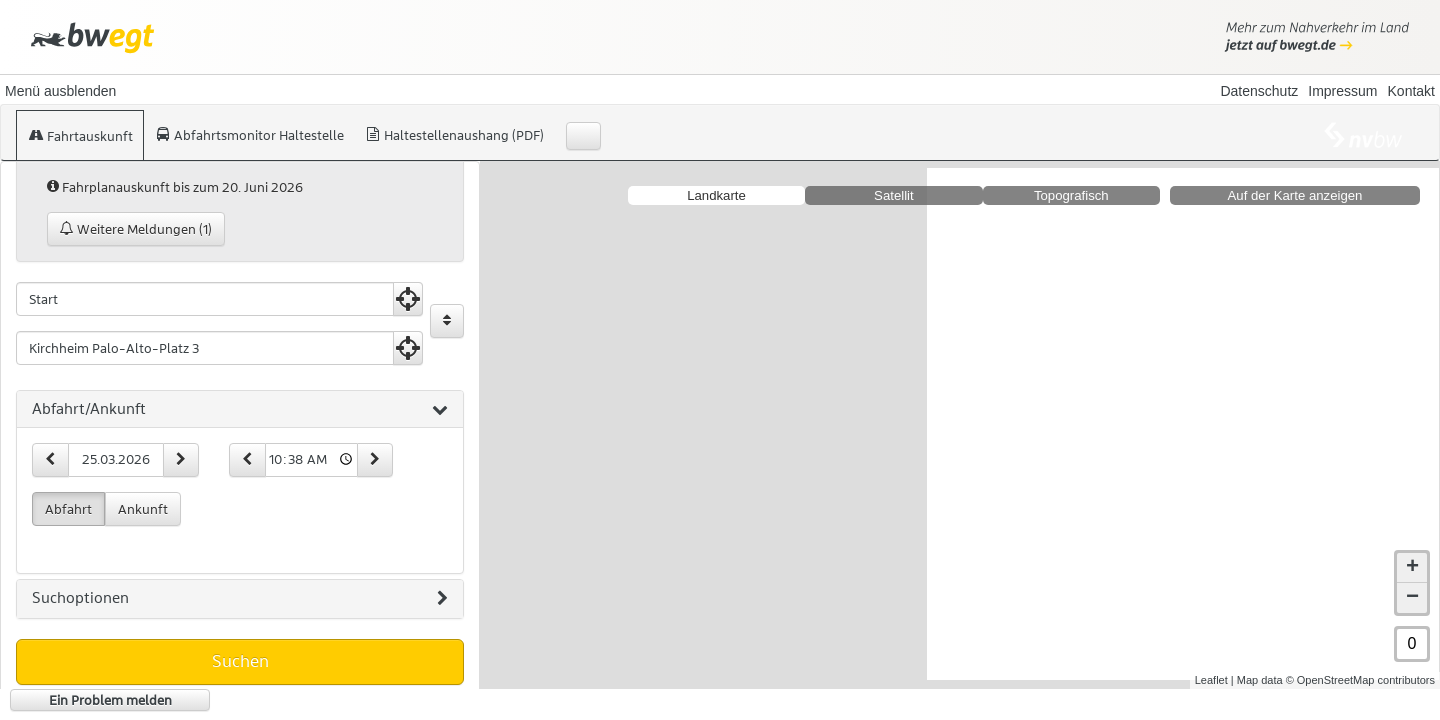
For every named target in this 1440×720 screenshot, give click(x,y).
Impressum (1342, 91)
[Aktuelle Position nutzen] (408, 299)
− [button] (1412, 582)
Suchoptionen (240, 599)
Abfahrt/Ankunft (240, 410)
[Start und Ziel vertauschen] (447, 321)
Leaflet (1211, 664)
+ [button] (1412, 552)
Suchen (240, 661)
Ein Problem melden (110, 700)
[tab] (240, 410)
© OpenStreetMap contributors (1360, 664)
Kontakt (1411, 91)
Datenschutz (1259, 91)
